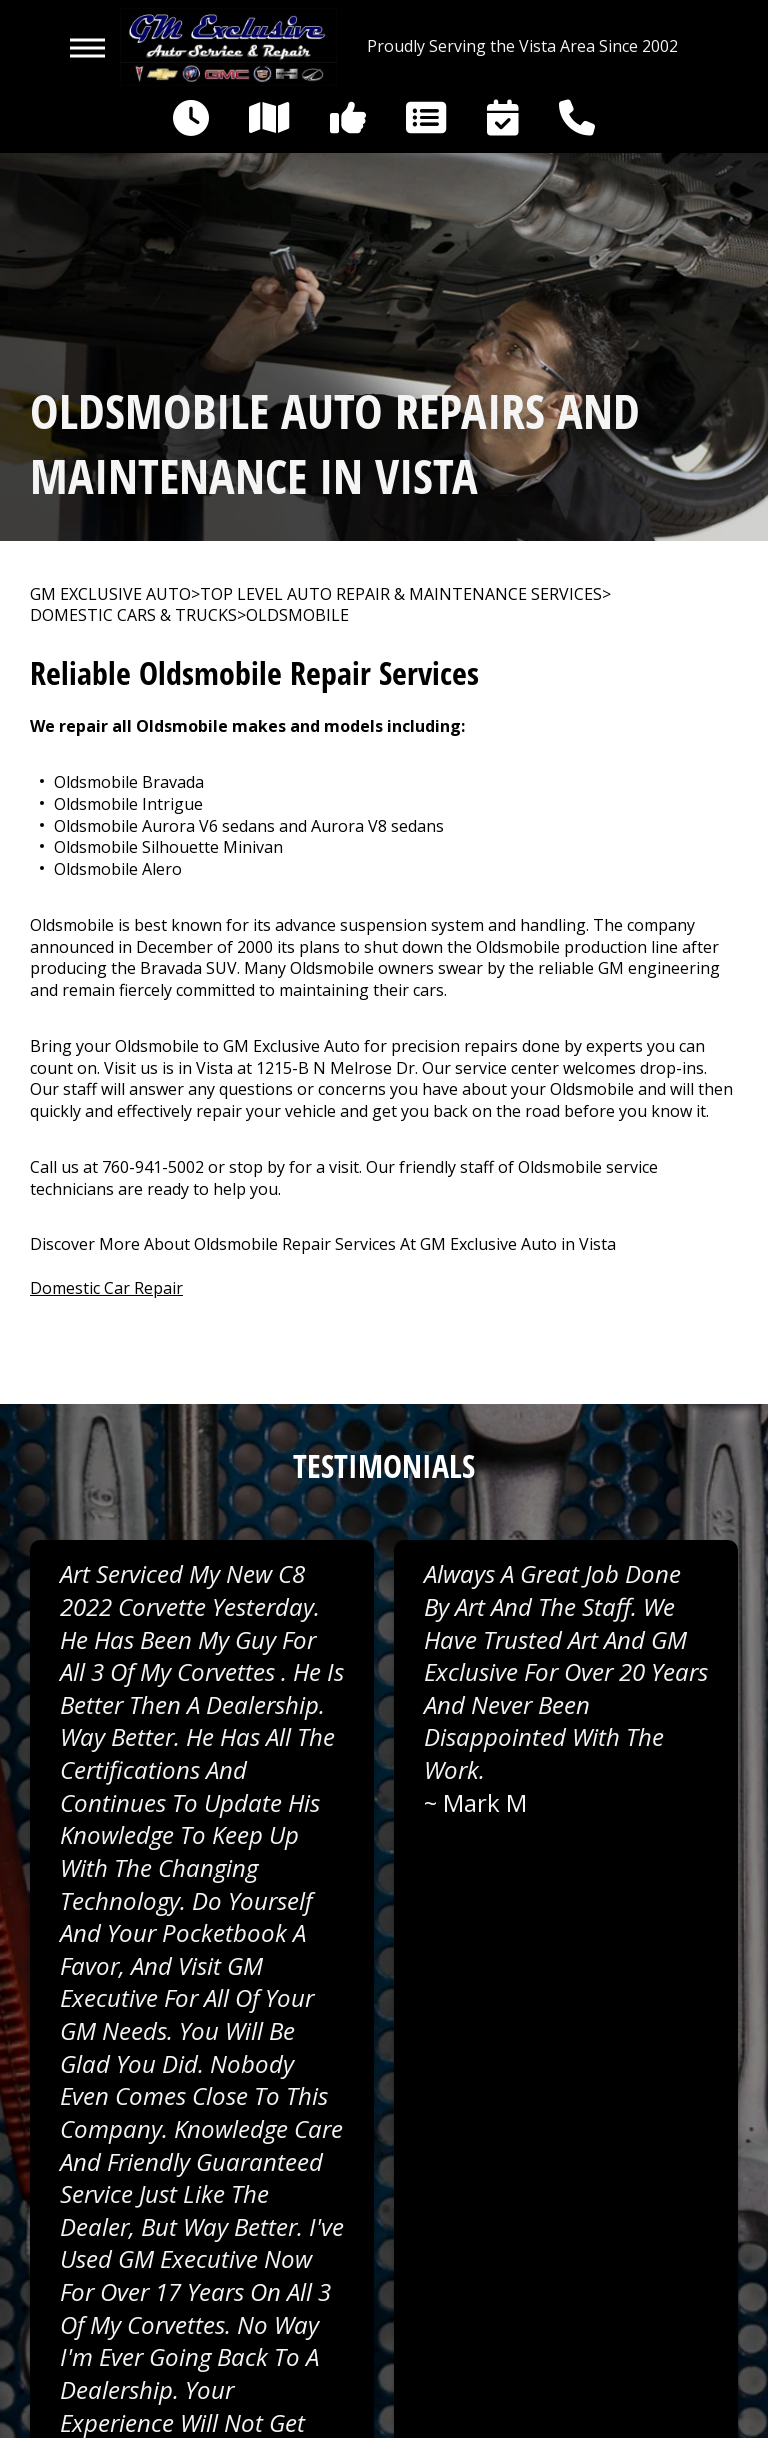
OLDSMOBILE (297, 615)
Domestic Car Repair (106, 1288)
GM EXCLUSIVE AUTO (110, 594)
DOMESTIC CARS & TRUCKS (133, 615)
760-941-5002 (153, 1167)
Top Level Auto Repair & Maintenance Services (401, 594)
